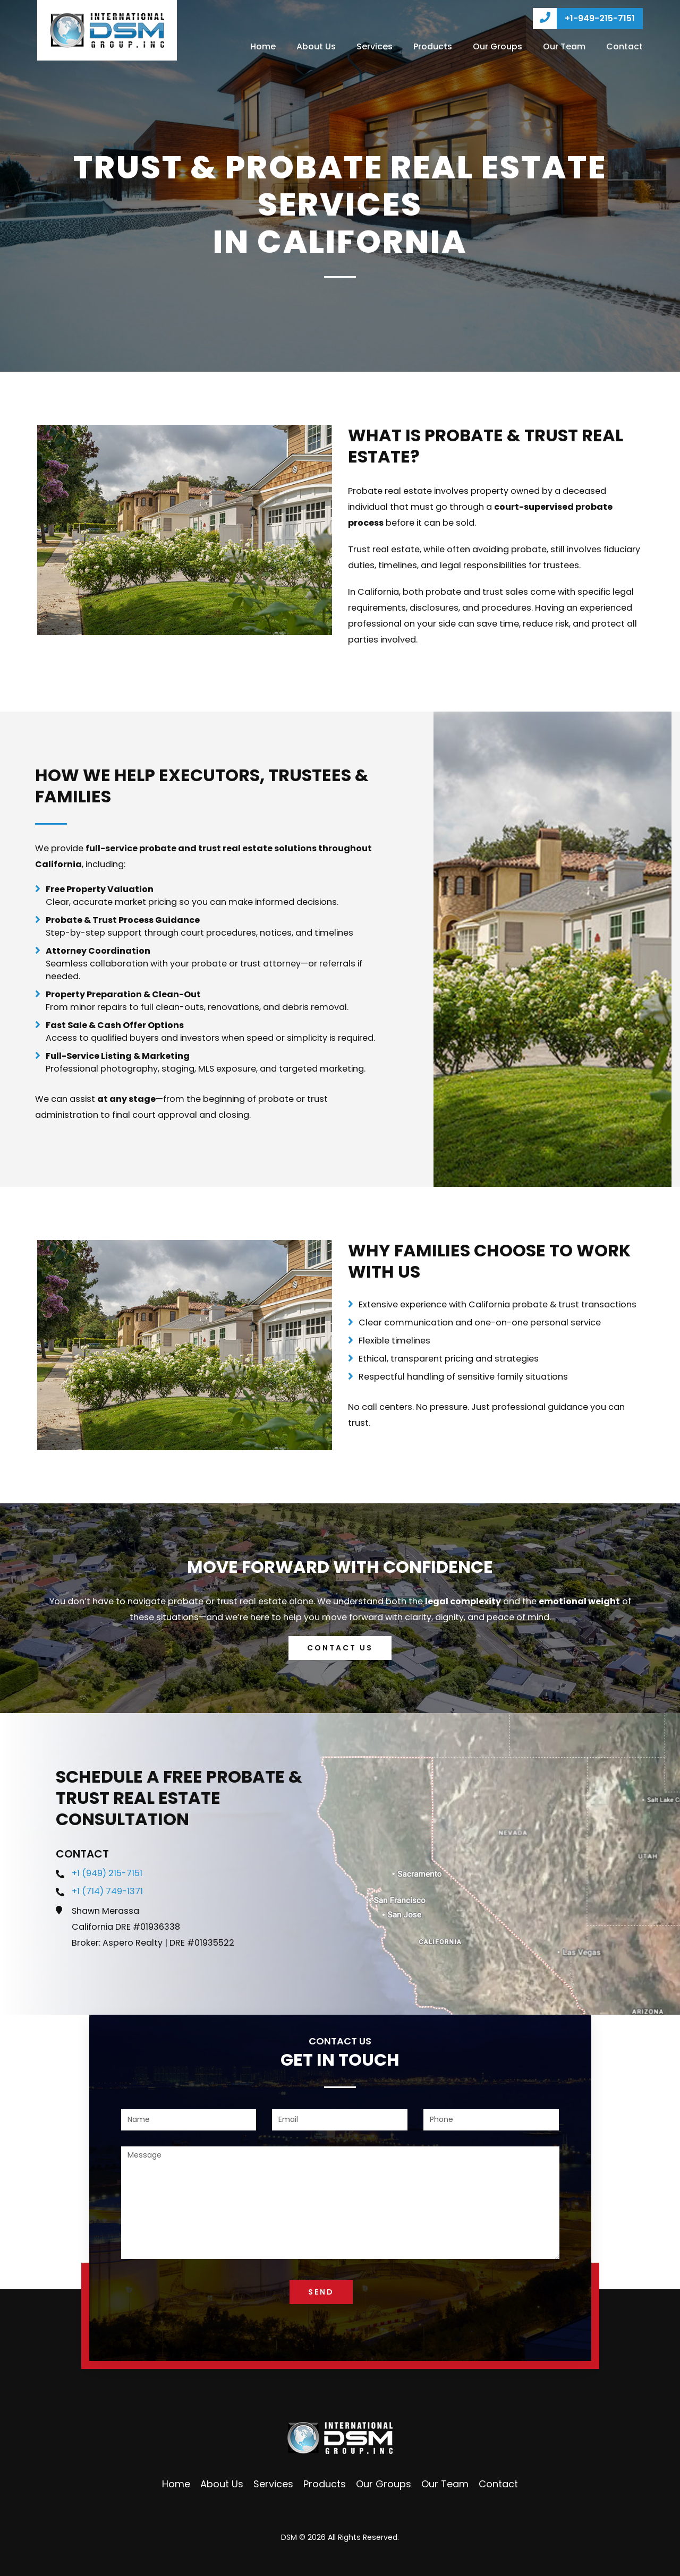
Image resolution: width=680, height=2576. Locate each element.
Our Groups (497, 46)
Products (432, 46)
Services (374, 46)
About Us (316, 46)
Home (263, 46)
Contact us (340, 1647)
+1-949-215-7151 (584, 18)
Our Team (564, 46)
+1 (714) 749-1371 (107, 1891)
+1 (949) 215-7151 (107, 1873)
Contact (624, 46)
